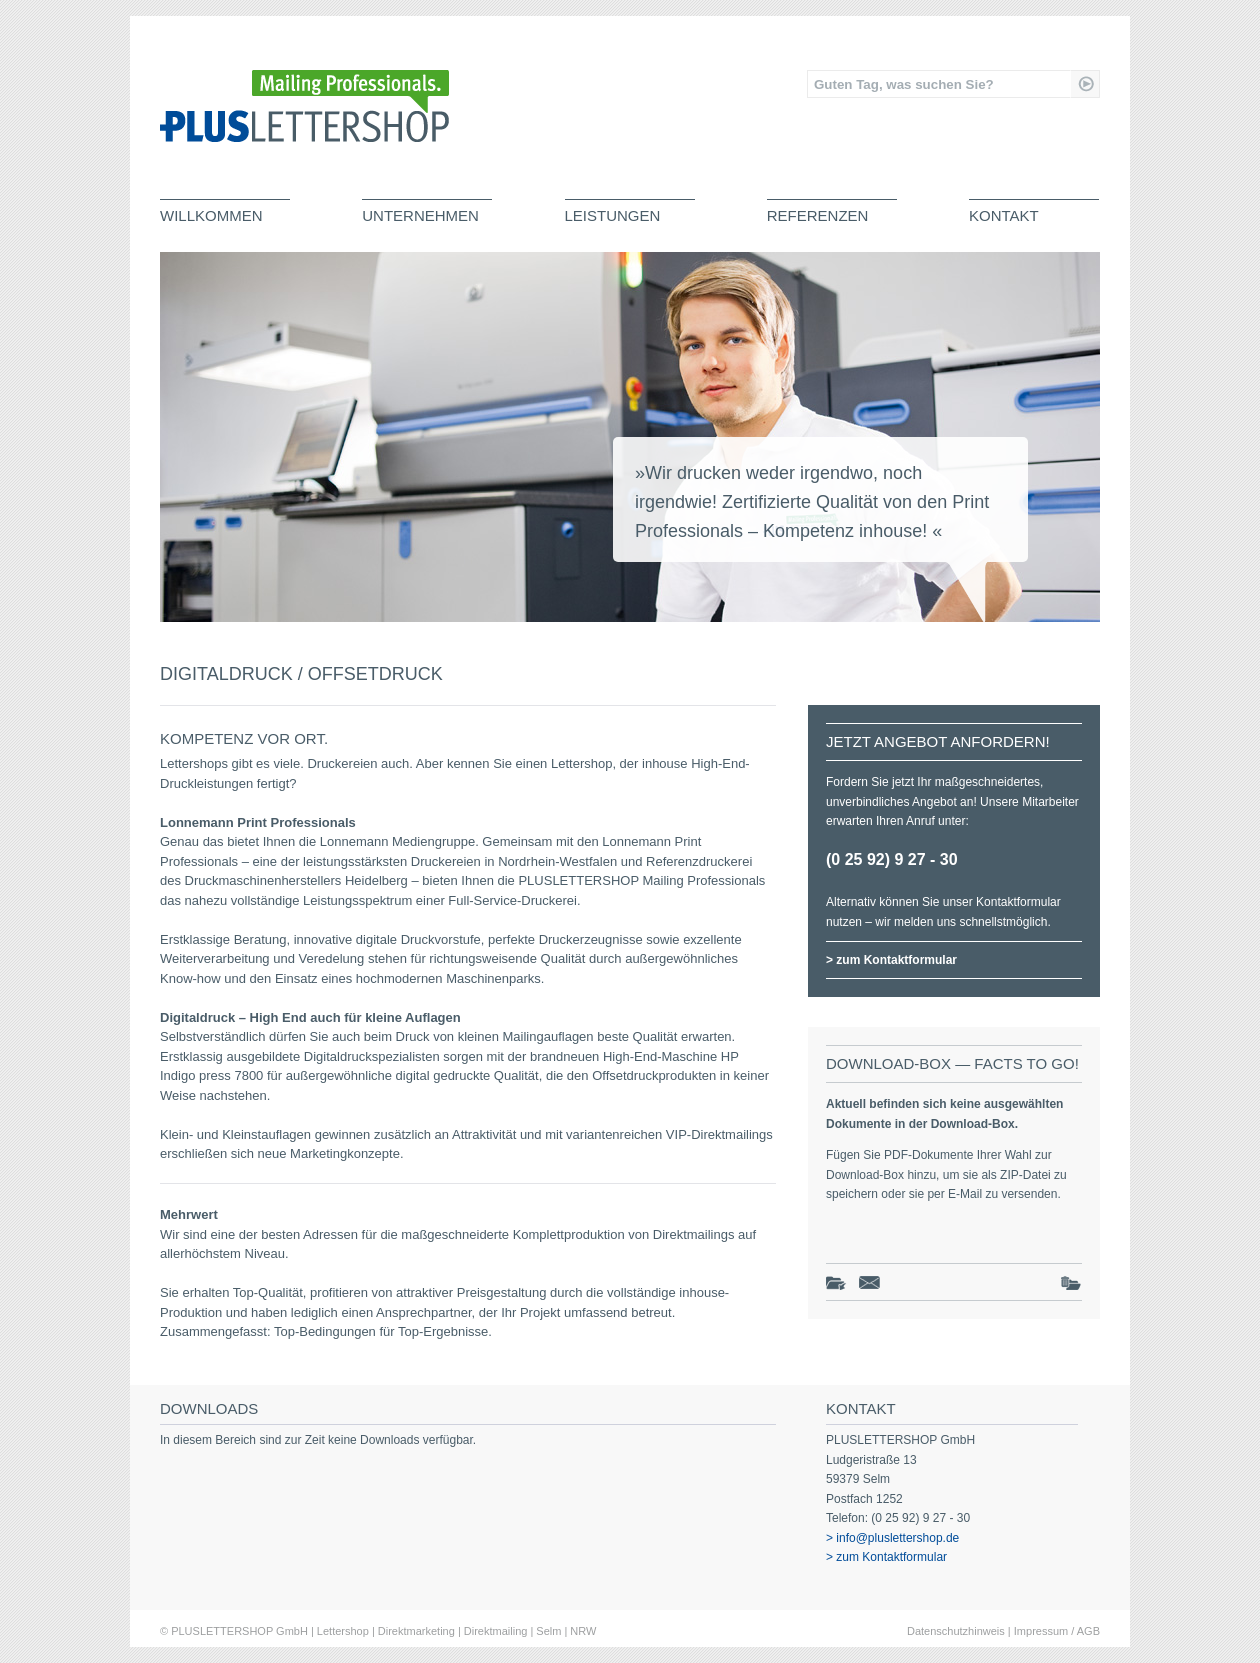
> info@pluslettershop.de (892, 1538)
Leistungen (613, 215)
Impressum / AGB (1057, 1631)
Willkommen (211, 215)
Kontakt (1004, 215)
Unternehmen (420, 215)
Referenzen (818, 215)
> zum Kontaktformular (891, 960)
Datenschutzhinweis (956, 1631)
